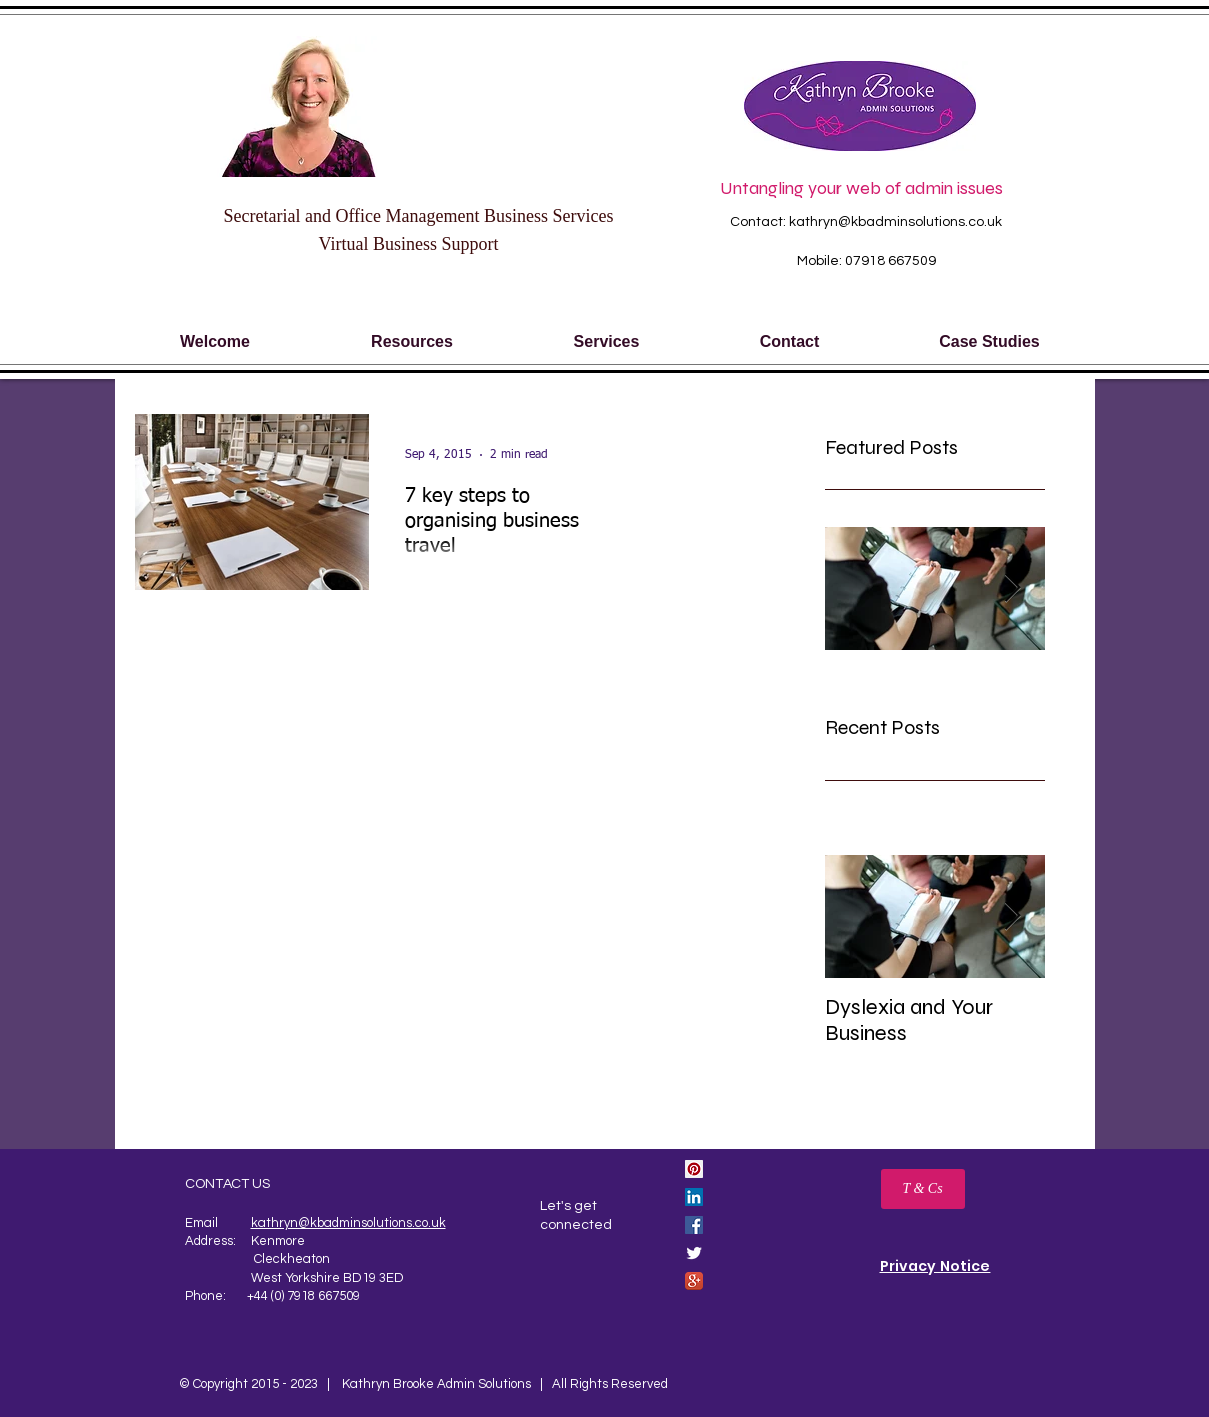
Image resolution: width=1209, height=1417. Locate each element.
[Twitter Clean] (694, 1253)
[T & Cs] (923, 1189)
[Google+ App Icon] (694, 1281)
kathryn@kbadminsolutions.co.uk (895, 222)
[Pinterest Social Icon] (694, 1169)
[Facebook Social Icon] (694, 1225)
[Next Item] (1013, 916)
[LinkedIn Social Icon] (694, 1197)
